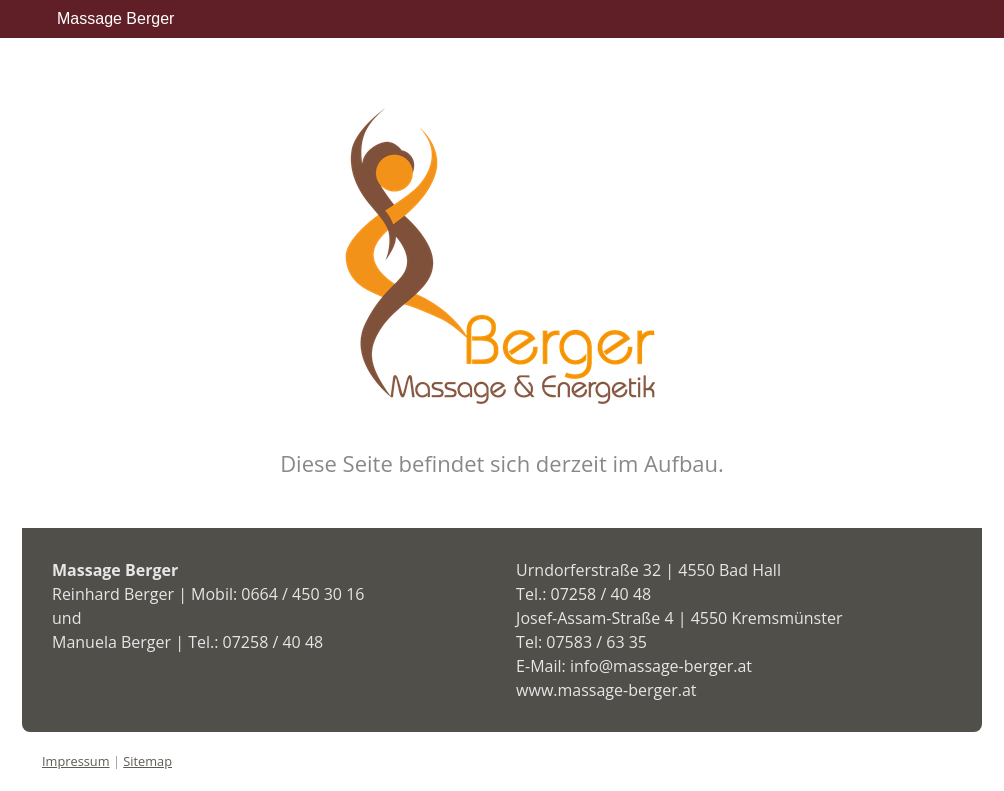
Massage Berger (115, 18)
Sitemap (147, 761)
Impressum (76, 761)
